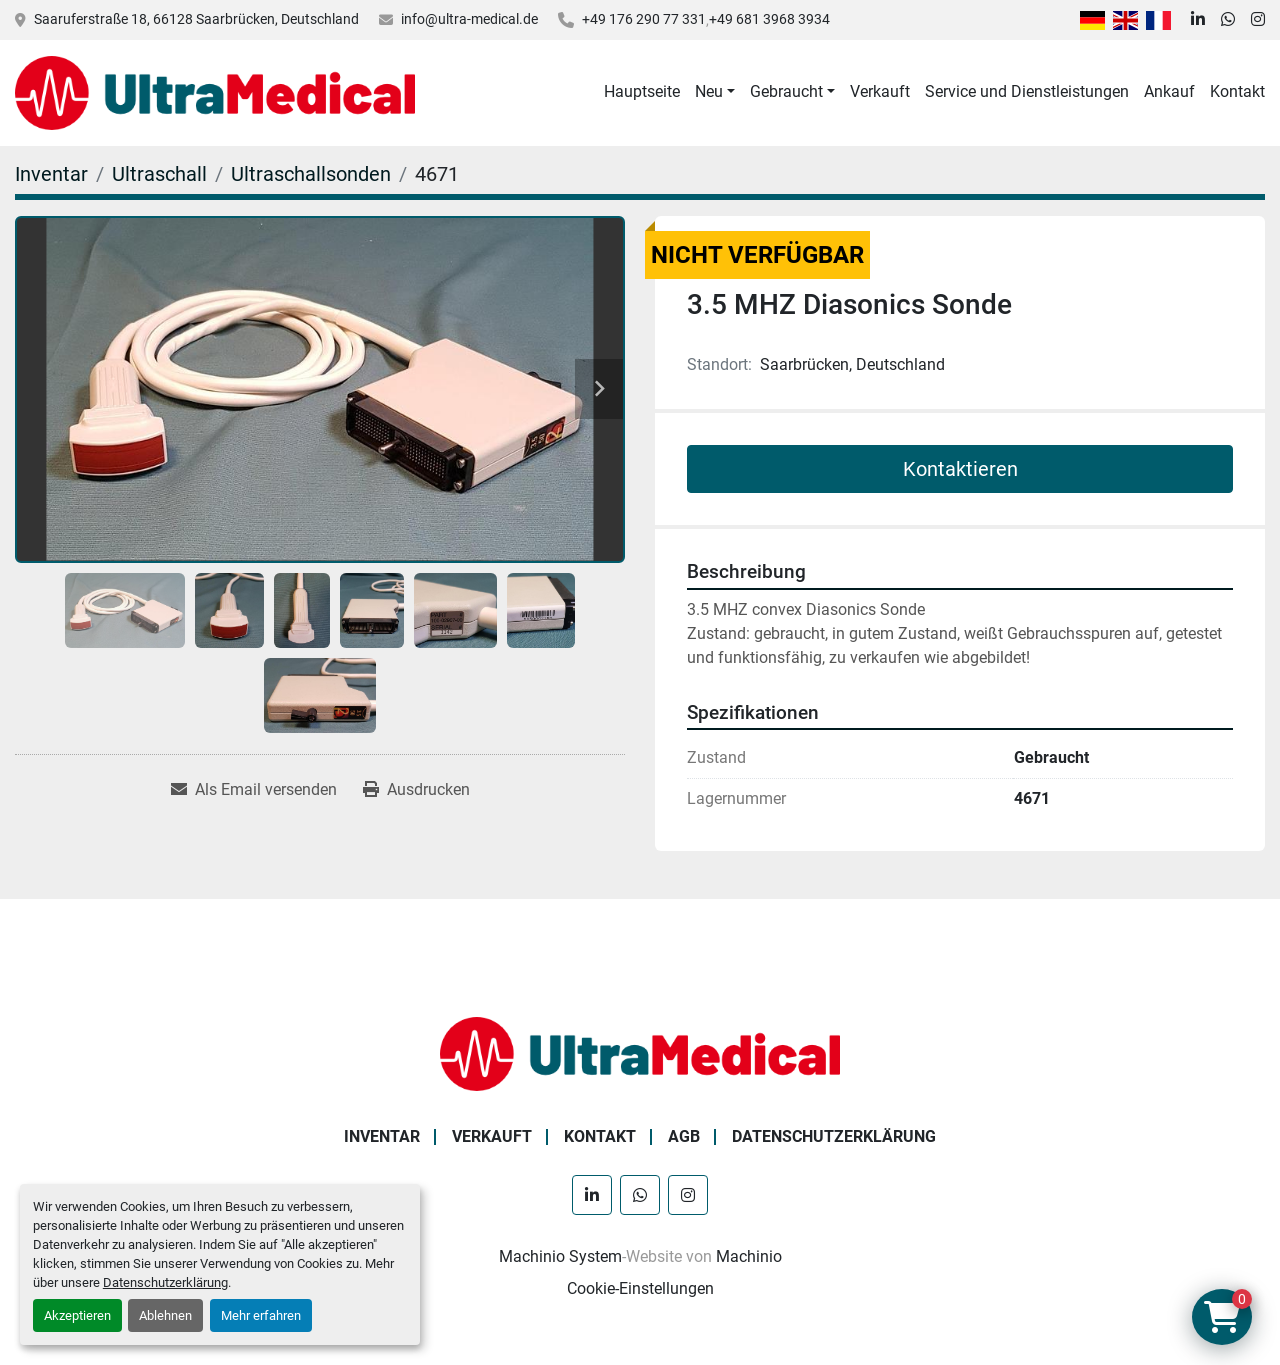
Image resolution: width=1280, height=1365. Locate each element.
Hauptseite (642, 91)
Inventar (382, 1136)
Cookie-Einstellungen (640, 1288)
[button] (715, 92)
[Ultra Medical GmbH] (640, 1052)
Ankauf (1169, 91)
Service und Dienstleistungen (1027, 91)
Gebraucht (786, 91)
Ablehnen (165, 1315)
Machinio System (560, 1256)
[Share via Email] (254, 790)
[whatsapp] (1228, 20)
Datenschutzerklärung (165, 1282)
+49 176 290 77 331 (644, 19)
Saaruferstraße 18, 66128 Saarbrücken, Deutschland (196, 19)
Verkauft (880, 91)
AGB (684, 1136)
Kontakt (1237, 91)
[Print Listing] (416, 790)
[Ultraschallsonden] (311, 174)
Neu (709, 91)
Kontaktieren (960, 469)
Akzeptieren (77, 1315)
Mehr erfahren (261, 1315)
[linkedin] (1198, 20)
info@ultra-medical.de (469, 19)
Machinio (749, 1256)
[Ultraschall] (159, 174)
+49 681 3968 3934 (769, 19)
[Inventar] (51, 174)
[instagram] (1258, 20)
